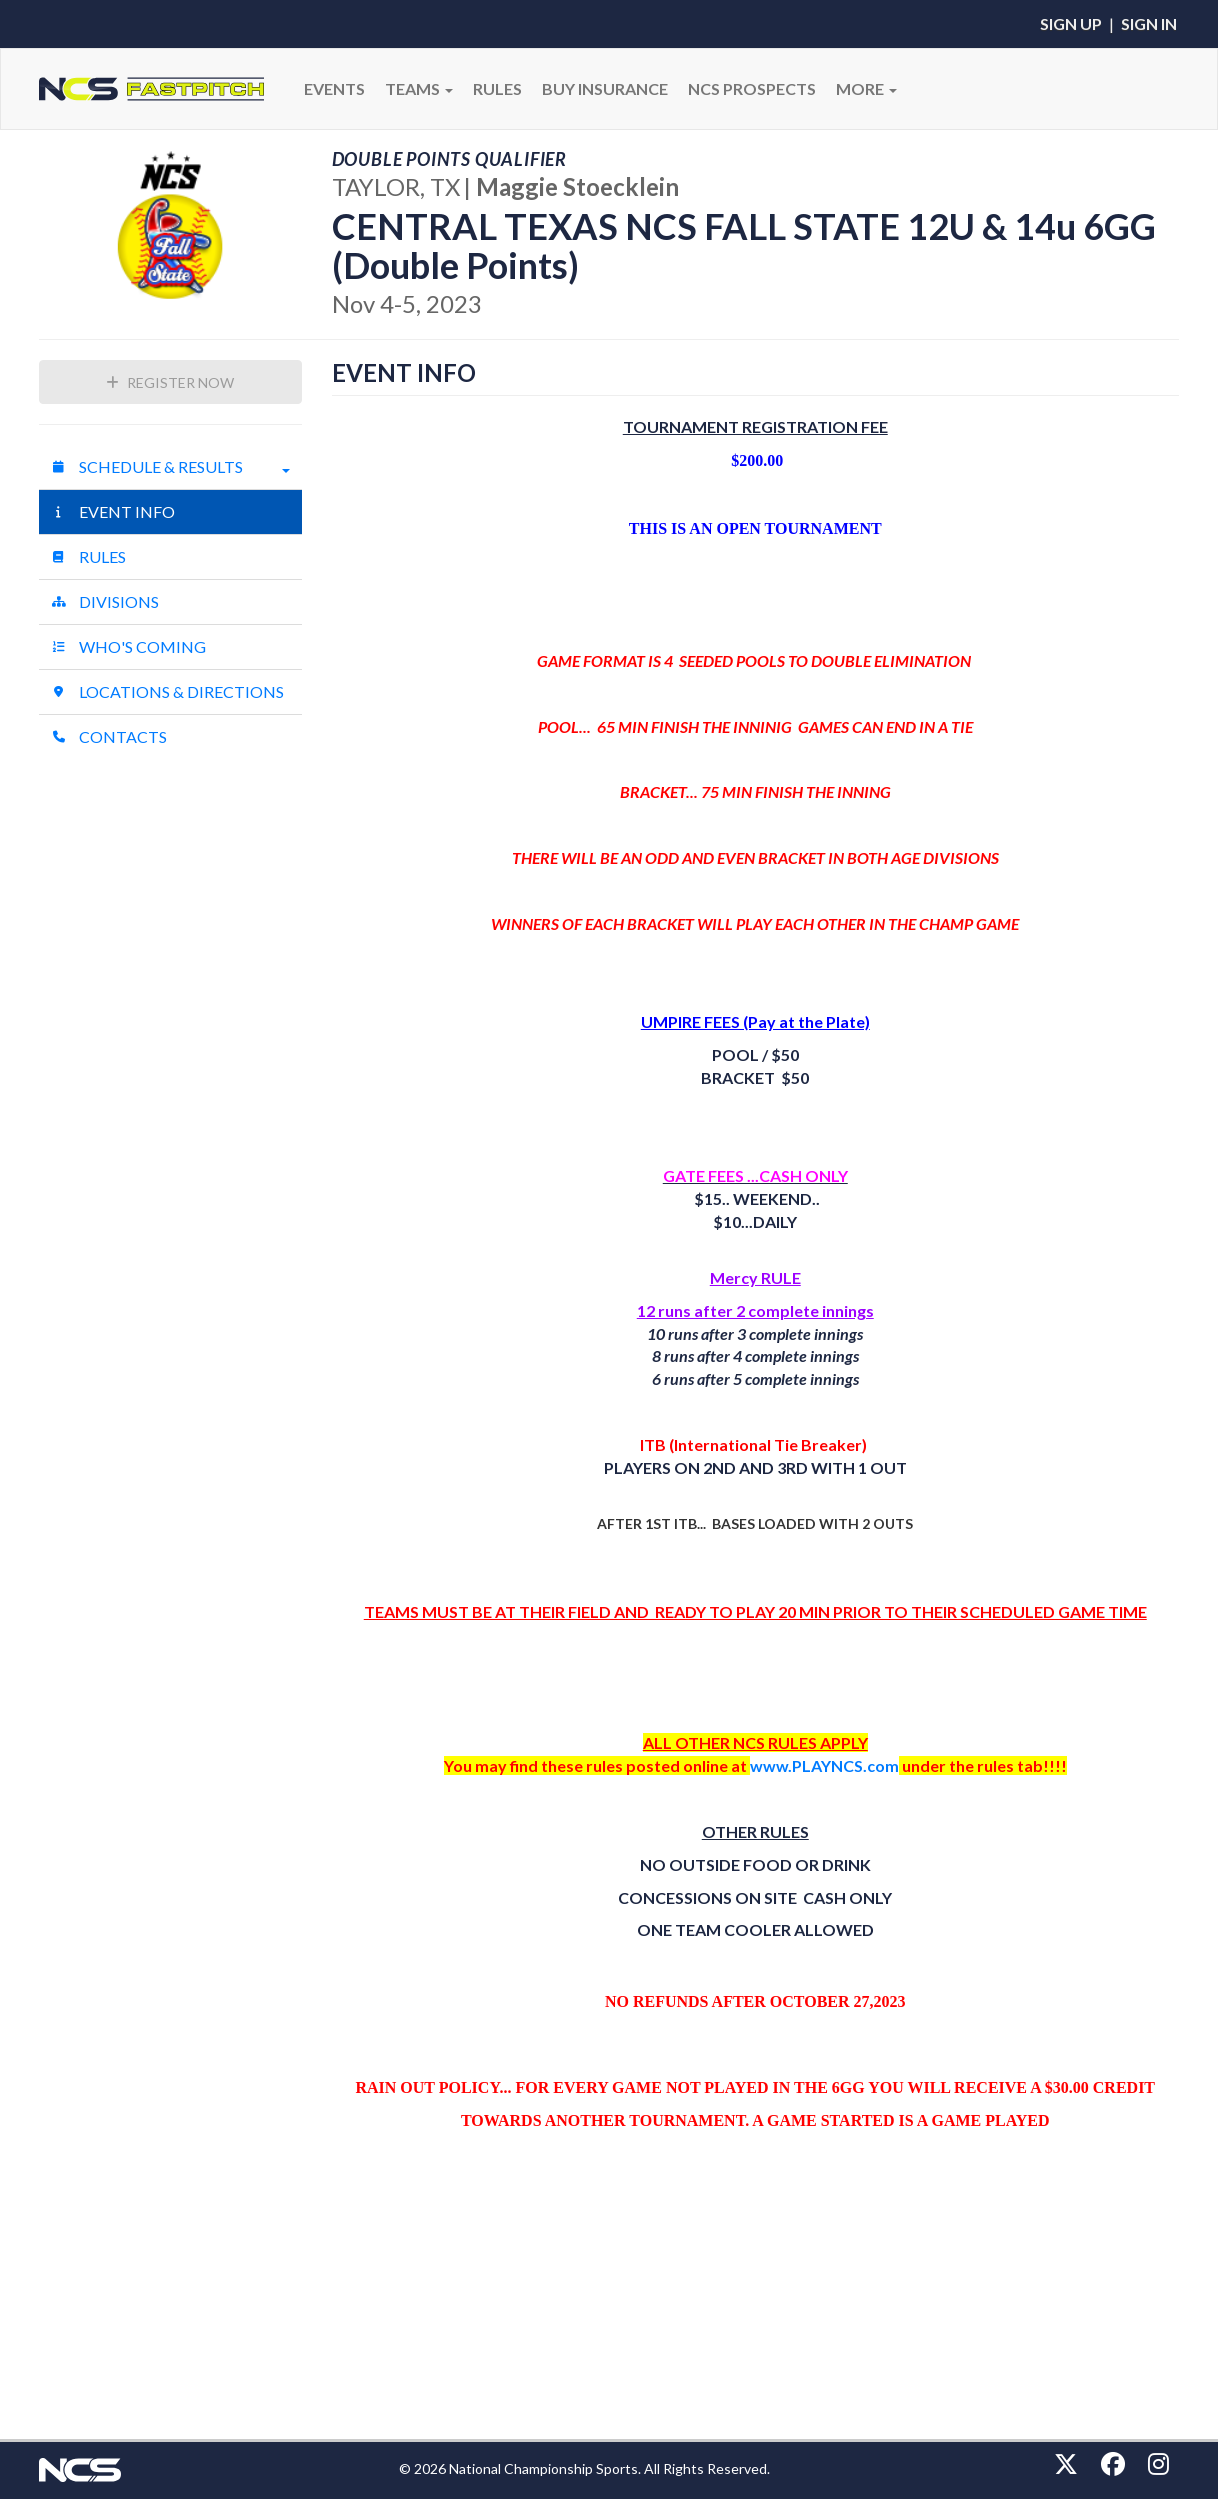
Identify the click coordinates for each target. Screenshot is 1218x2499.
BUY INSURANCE (605, 88)
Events (334, 88)
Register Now (170, 382)
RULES (497, 88)
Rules (88, 556)
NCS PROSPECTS (752, 88)
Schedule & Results (170, 467)
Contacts (109, 736)
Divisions (105, 601)
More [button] (866, 88)
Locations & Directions (167, 691)
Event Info (113, 511)
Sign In (1149, 23)
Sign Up (1071, 23)
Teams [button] (419, 88)
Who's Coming (128, 646)
